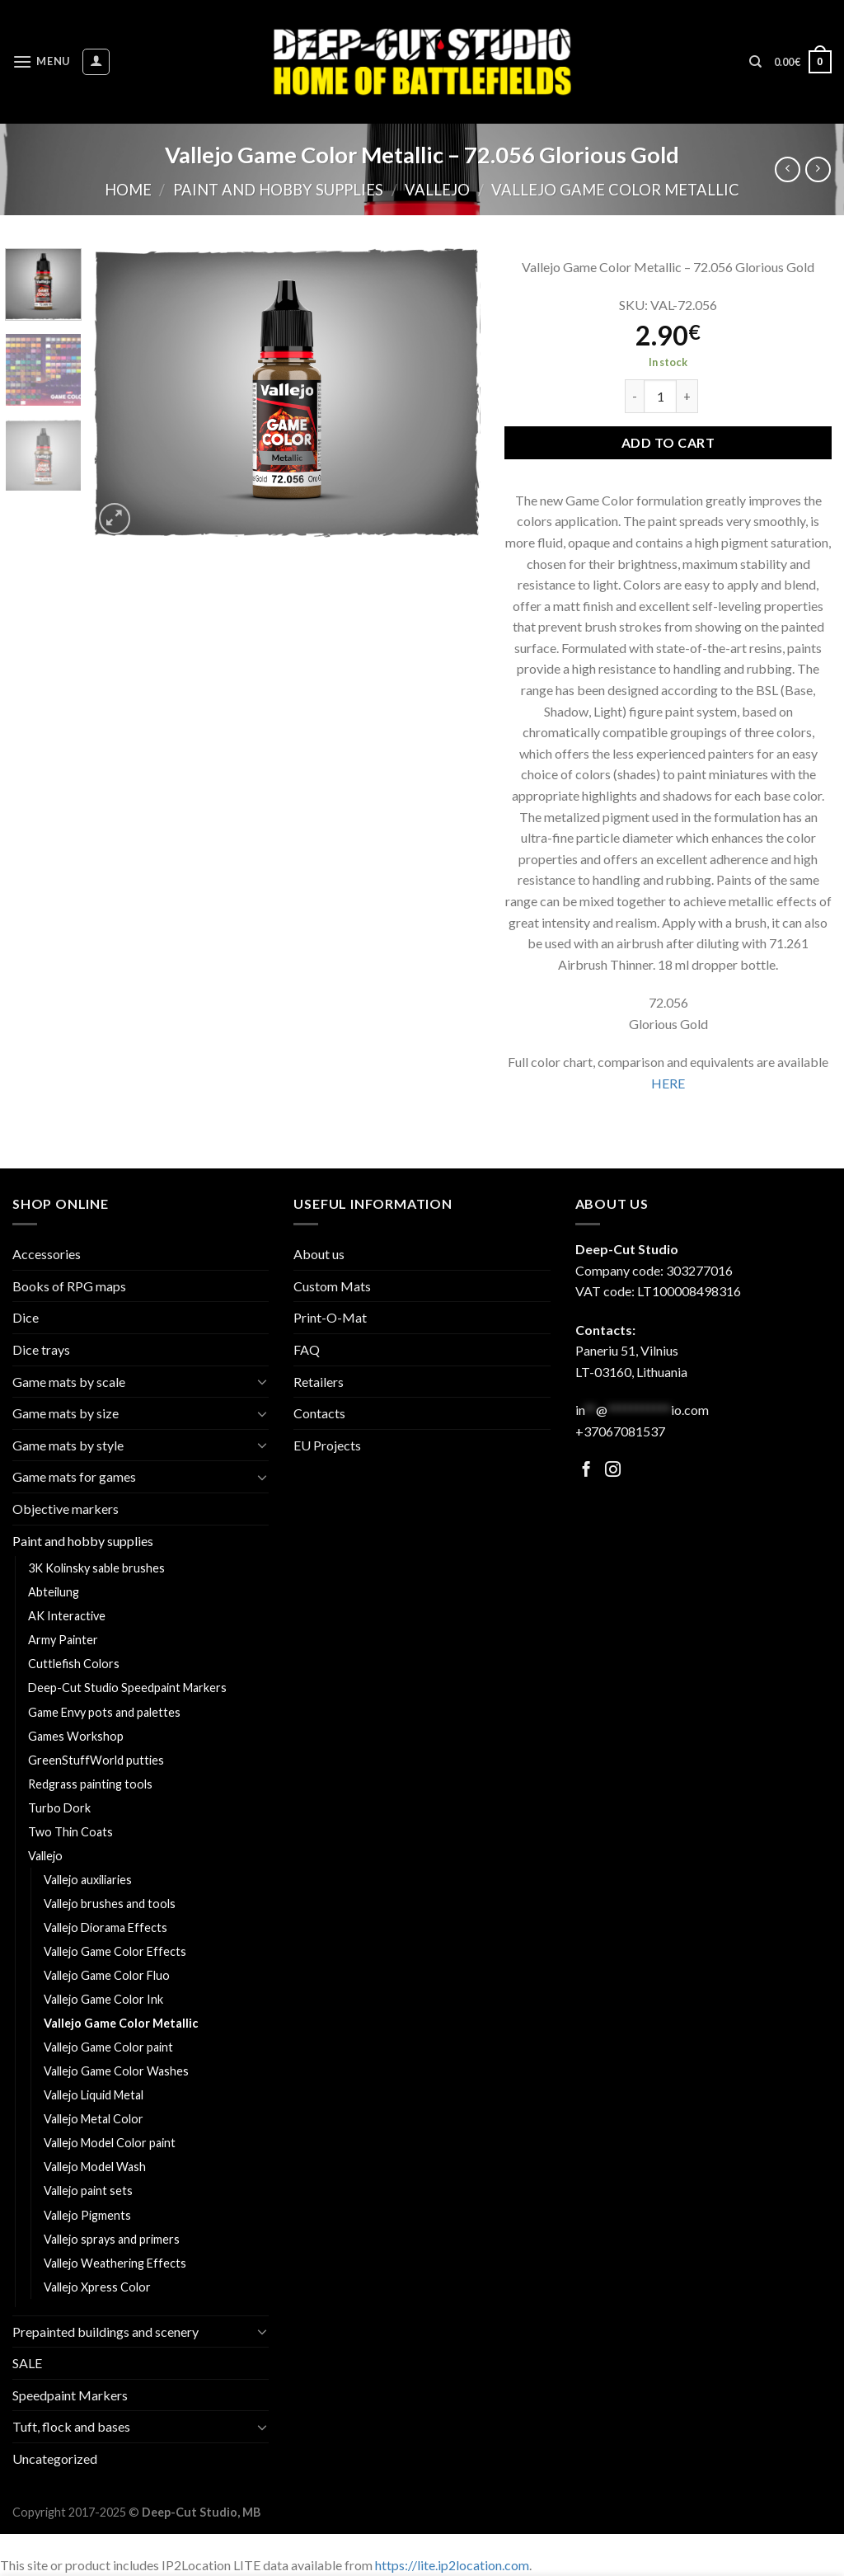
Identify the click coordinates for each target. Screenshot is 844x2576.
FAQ (306, 1349)
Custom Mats (332, 1286)
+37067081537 (620, 1431)
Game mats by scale (68, 1381)
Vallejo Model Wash (95, 2167)
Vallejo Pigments (87, 2215)
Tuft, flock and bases (71, 2426)
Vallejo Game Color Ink (103, 1999)
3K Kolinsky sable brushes (96, 1568)
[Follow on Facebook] (586, 1470)
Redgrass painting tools (90, 1784)
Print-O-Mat (330, 1317)
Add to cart (668, 442)
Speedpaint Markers (70, 2395)
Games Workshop (76, 1736)
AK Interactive (67, 1616)
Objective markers (65, 1508)
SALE (27, 2363)
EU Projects (327, 1445)
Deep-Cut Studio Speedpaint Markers (127, 1688)
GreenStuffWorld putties (96, 1760)
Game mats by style (68, 1445)
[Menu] (41, 61)
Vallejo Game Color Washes (116, 2071)
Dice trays (41, 1349)
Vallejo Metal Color (93, 2119)
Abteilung (53, 1592)
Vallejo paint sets (88, 2190)
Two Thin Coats (70, 1832)
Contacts (319, 1413)
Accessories (46, 1254)
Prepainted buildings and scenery (105, 2331)
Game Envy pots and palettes (104, 1712)
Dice (25, 1317)
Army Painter (63, 1640)
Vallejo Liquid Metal (93, 2095)
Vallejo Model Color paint (110, 2143)
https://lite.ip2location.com (452, 2565)
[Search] (755, 62)
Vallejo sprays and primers (112, 2239)
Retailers (318, 1381)
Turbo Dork (59, 1808)
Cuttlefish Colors (74, 1664)
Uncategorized (54, 2458)
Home (128, 190)
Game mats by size (65, 1413)
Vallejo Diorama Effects (105, 1927)
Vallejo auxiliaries (88, 1880)
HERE (668, 1083)
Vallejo (437, 190)
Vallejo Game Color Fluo (107, 1975)
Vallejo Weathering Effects (115, 2263)
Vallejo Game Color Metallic (615, 190)
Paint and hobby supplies (278, 190)
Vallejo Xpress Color (97, 2287)
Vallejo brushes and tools (110, 1904)
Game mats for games (74, 1476)
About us (319, 1254)
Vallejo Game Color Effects (115, 1951)
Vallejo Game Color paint (108, 2047)
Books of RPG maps (69, 1286)
